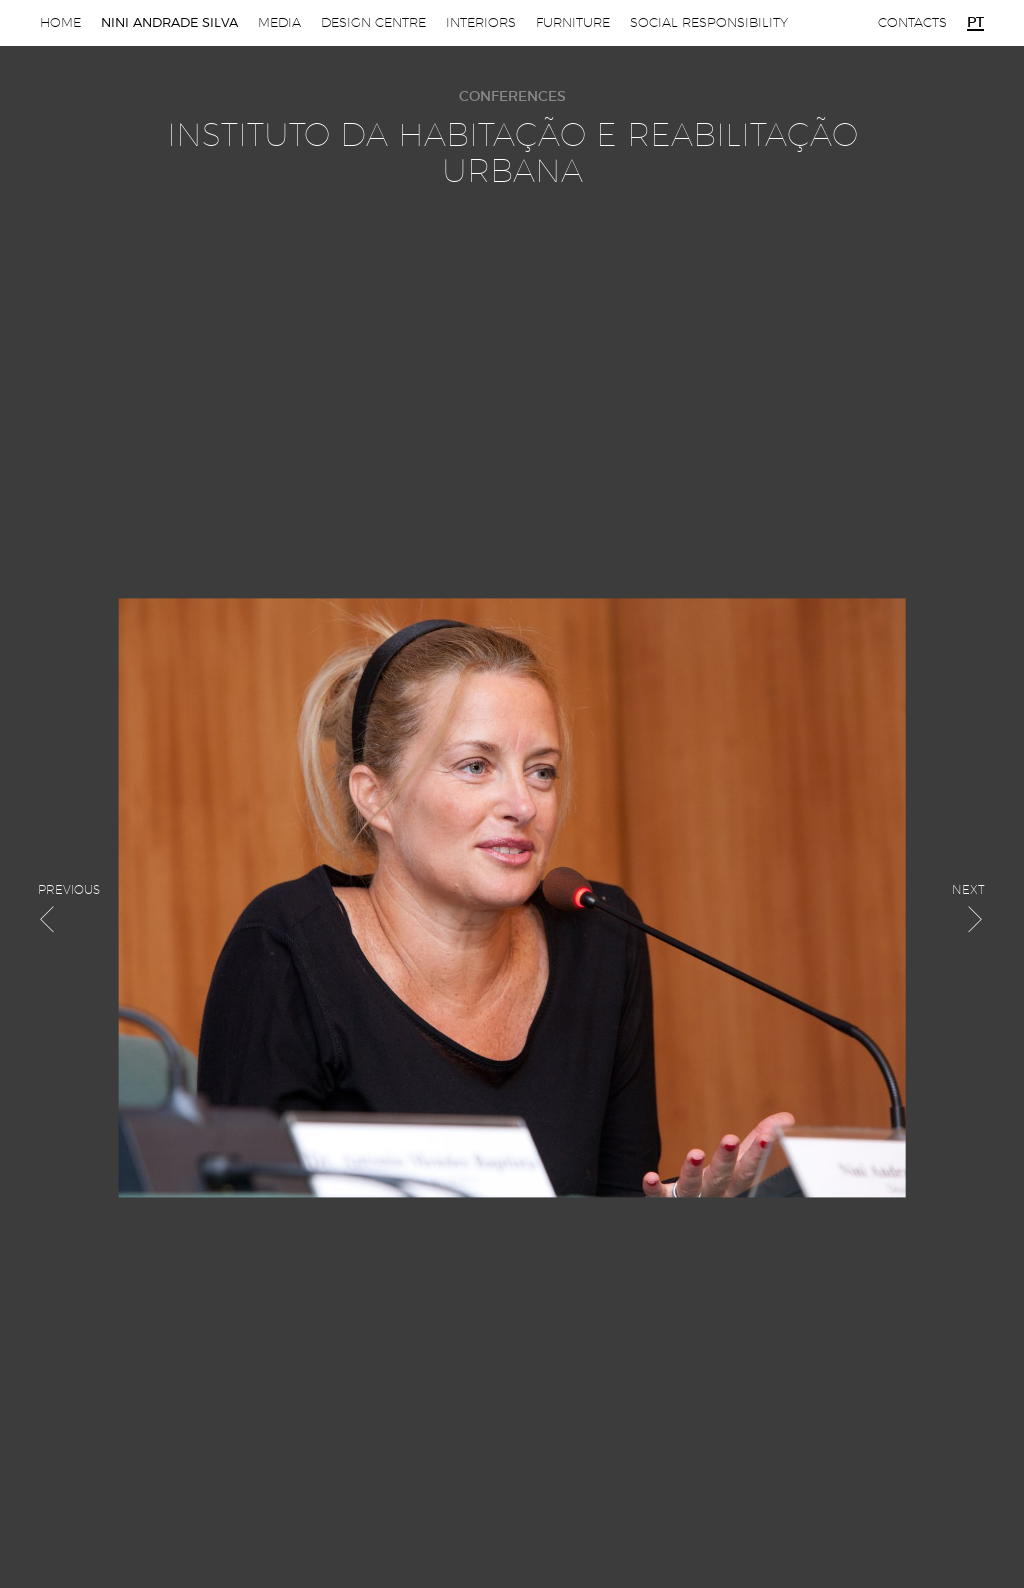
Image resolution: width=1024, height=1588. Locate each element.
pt (975, 23)
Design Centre (373, 22)
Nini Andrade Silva (169, 22)
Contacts (912, 22)
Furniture (573, 22)
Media (279, 22)
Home (60, 22)
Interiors (481, 22)
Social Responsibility (709, 22)
